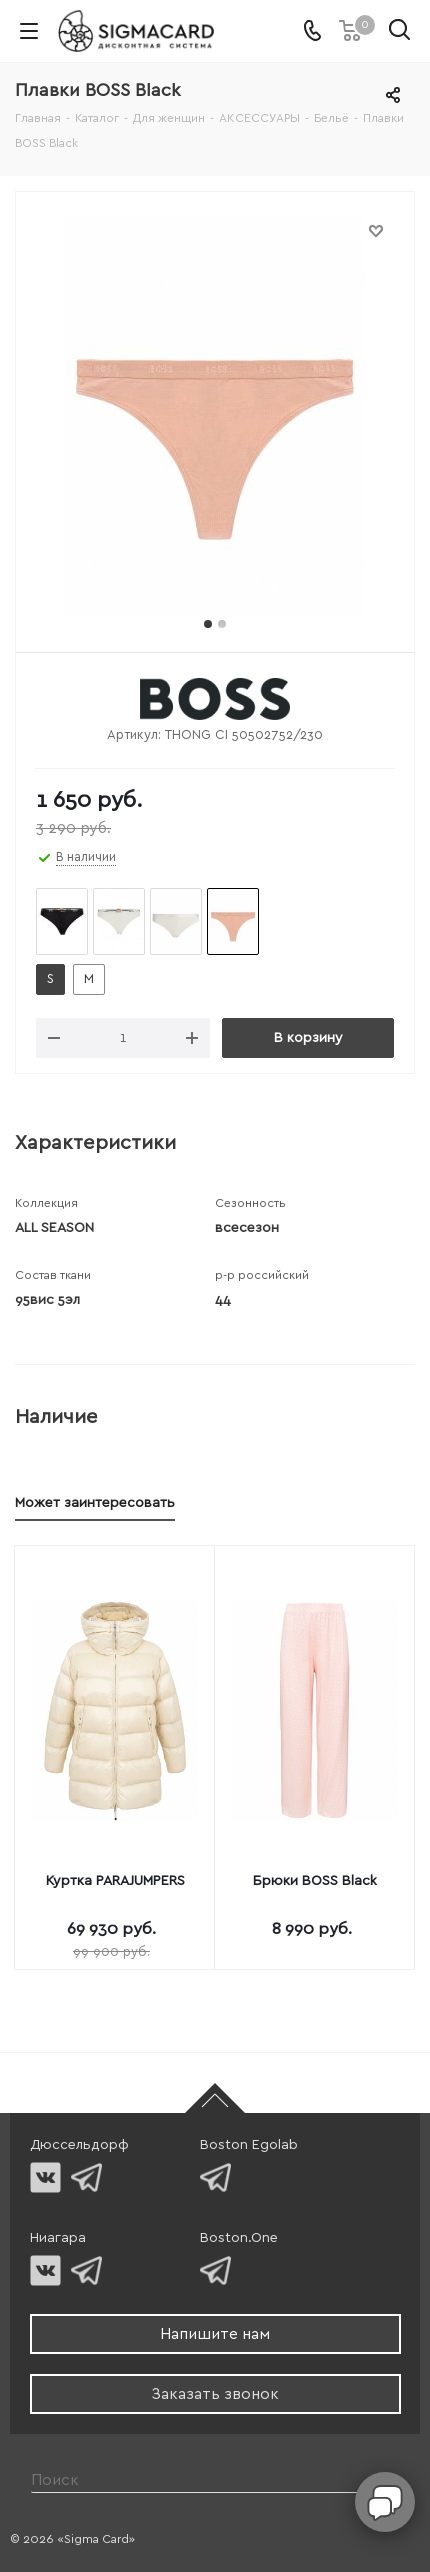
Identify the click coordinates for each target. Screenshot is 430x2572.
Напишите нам (215, 2334)
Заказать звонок (215, 2394)
